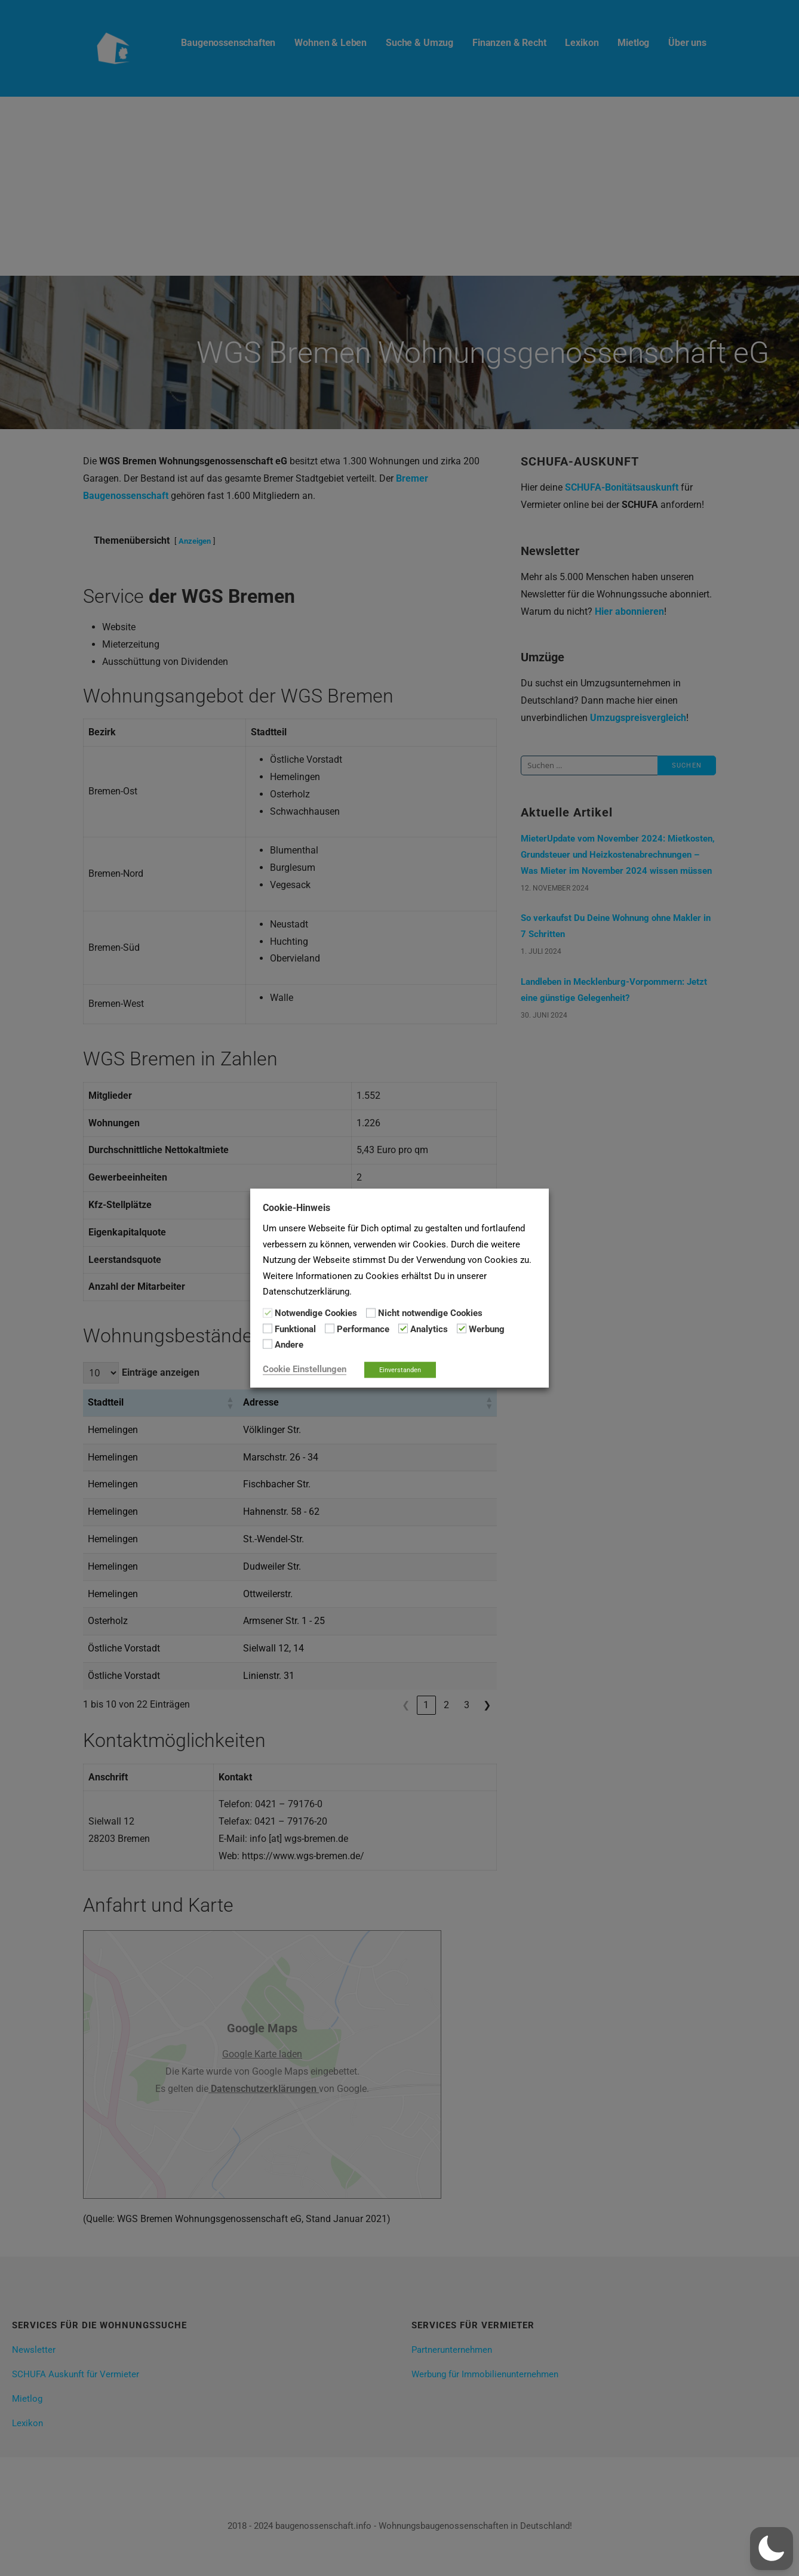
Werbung (487, 1329)
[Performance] (329, 1328)
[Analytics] (403, 1328)
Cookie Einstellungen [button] (304, 1368)
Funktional (295, 1329)
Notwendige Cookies (316, 1313)
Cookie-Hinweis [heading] (296, 1207)
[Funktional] (267, 1328)
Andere (289, 1344)
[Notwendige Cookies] (267, 1312)
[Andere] (267, 1344)
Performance (363, 1329)
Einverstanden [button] (400, 1369)
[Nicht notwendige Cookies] (371, 1312)
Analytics (429, 1329)
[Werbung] (461, 1328)
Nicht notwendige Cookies (430, 1313)
